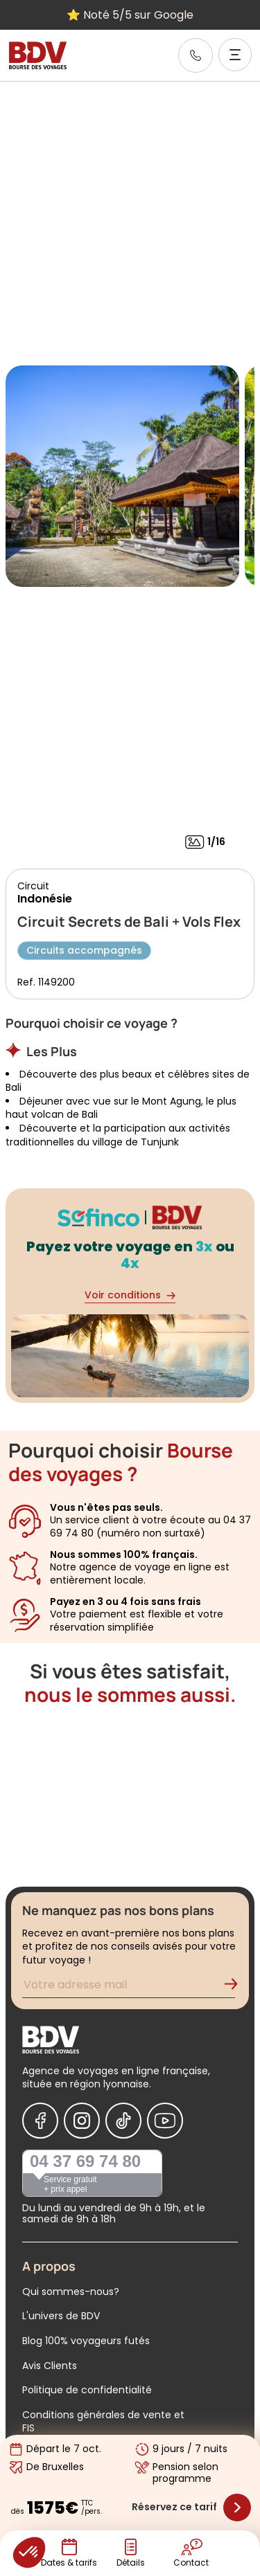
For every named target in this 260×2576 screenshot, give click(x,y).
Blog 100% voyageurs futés (86, 2341)
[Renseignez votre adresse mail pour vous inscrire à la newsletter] (128, 1986)
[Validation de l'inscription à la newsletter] (236, 1986)
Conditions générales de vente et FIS (103, 2422)
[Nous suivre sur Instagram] (82, 2121)
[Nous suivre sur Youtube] (165, 2121)
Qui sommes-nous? (70, 2291)
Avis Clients (49, 2366)
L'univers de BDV (61, 2316)
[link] (195, 55)
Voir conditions (130, 1295)
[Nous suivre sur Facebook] (40, 2121)
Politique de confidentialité (87, 2390)
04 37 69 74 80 (85, 2161)
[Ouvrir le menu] (235, 54)
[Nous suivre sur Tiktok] (123, 2121)
